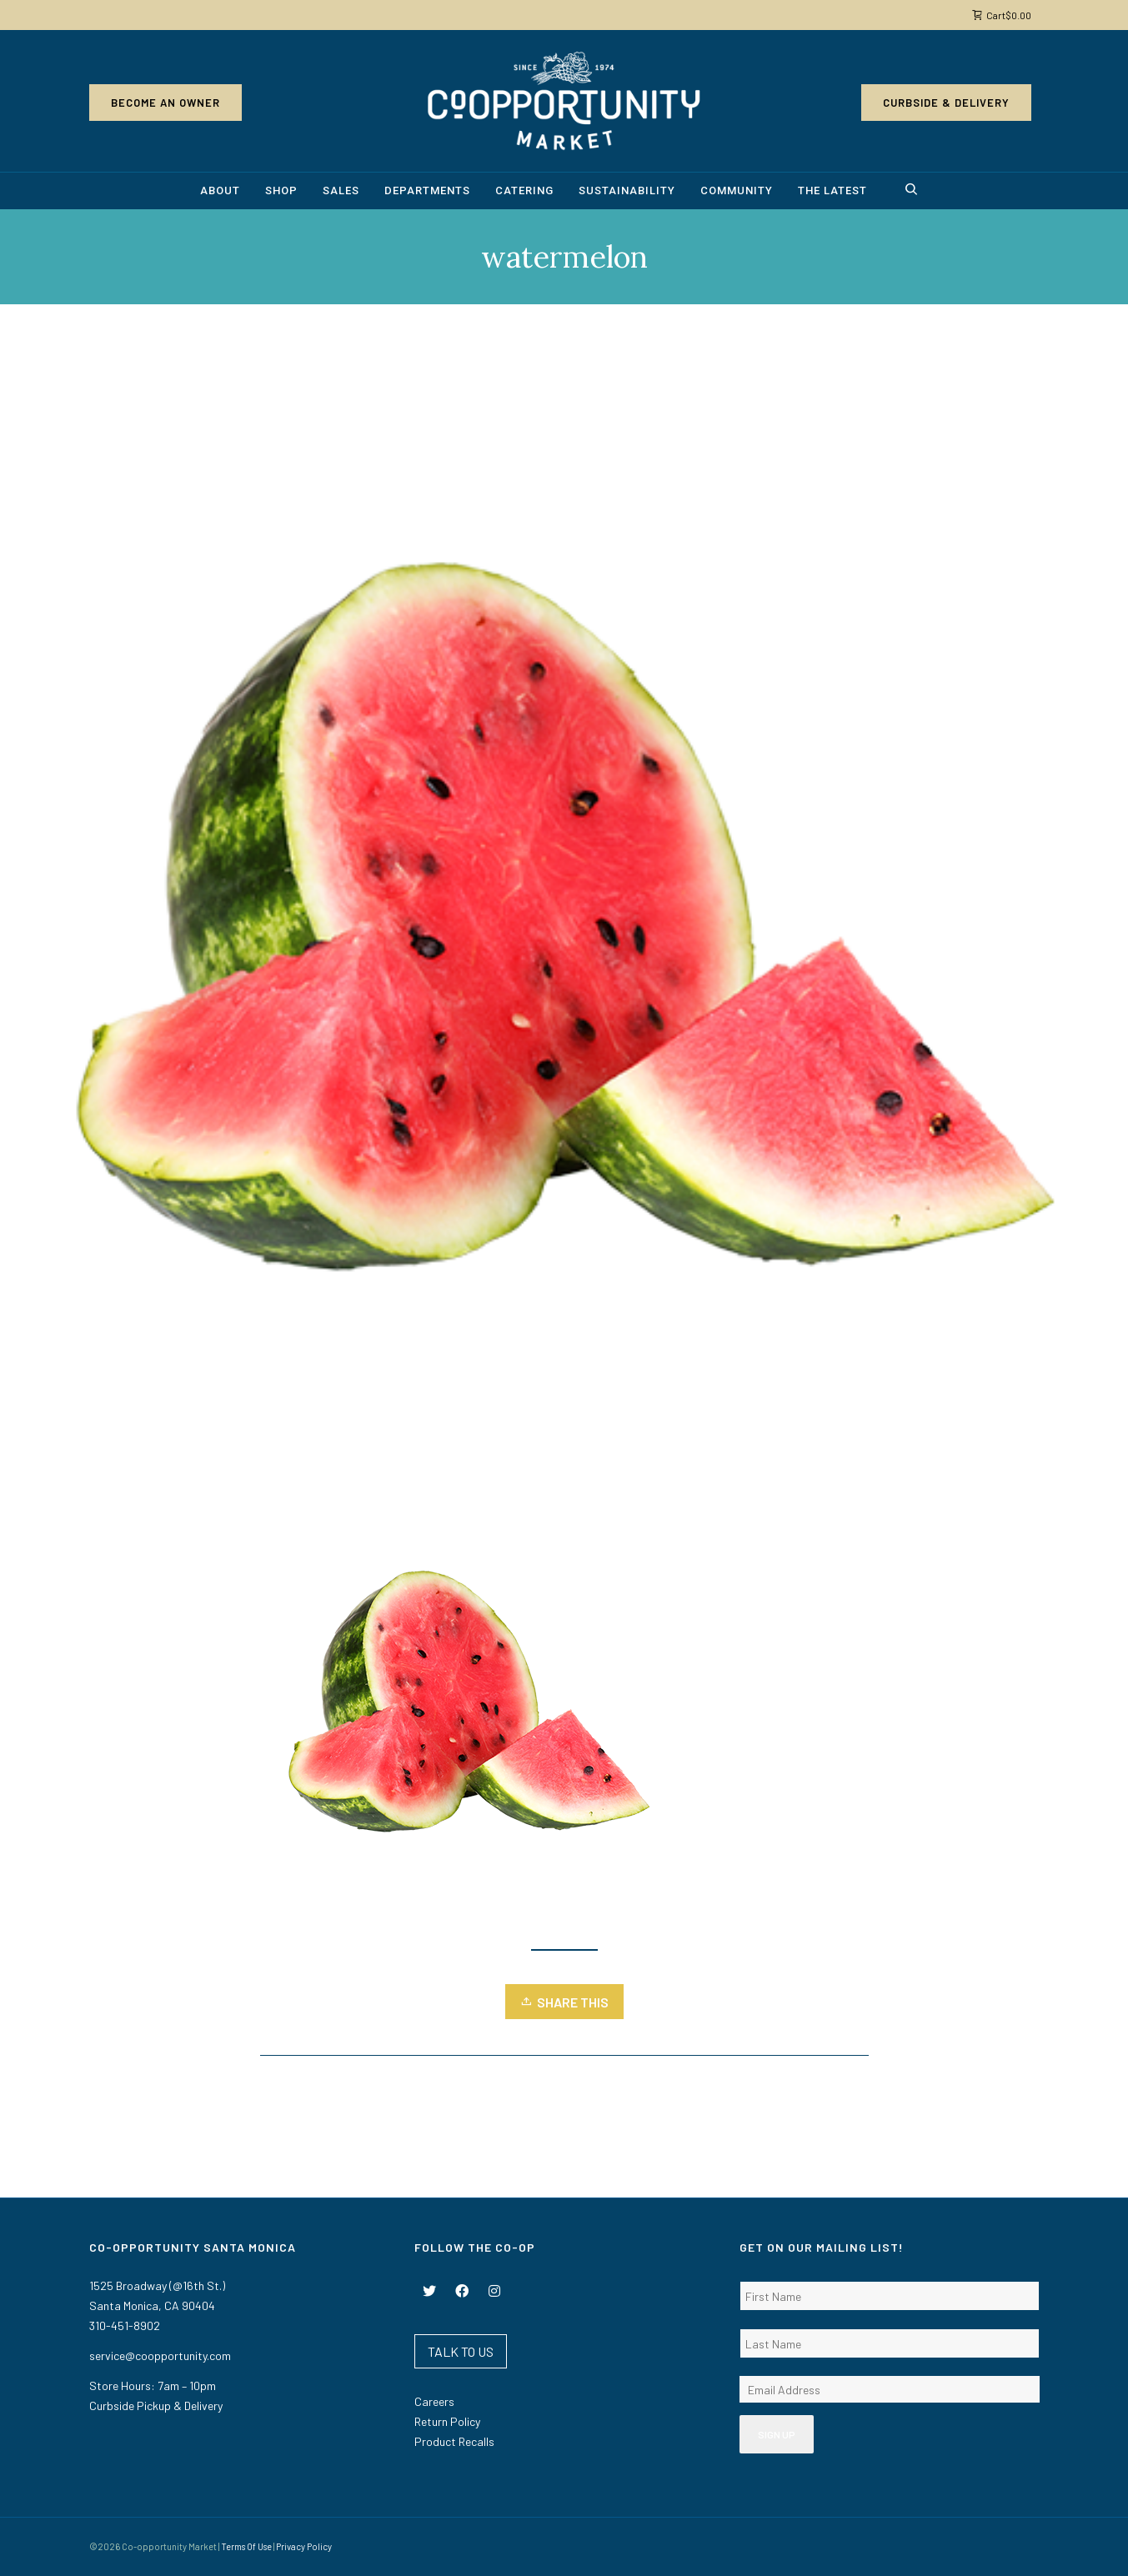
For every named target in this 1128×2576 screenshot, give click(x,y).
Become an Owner (165, 102)
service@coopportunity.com (160, 2355)
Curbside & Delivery (946, 102)
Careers (434, 2401)
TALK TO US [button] (461, 2351)
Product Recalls (454, 2441)
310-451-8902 (124, 2325)
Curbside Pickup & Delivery (156, 2405)
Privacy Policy (304, 2546)
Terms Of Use (246, 2546)
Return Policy (447, 2421)
